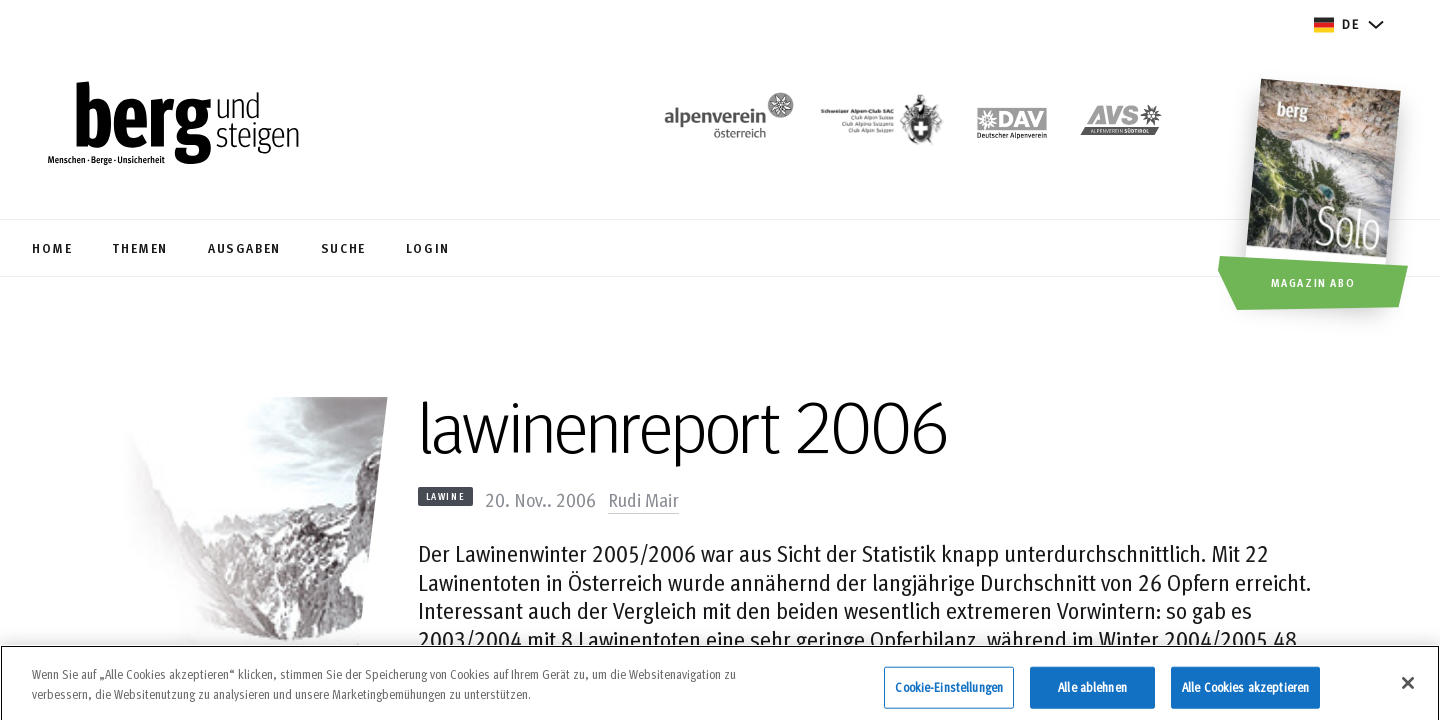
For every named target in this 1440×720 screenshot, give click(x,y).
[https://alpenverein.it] (1121, 125)
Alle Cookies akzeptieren (1245, 692)
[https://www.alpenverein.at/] (725, 125)
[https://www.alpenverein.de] (1012, 125)
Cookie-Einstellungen (949, 692)
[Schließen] (1408, 689)
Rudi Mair (643, 499)
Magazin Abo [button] (1313, 282)
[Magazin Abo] (1325, 197)
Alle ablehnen (1092, 692)
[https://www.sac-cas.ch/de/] (880, 125)
